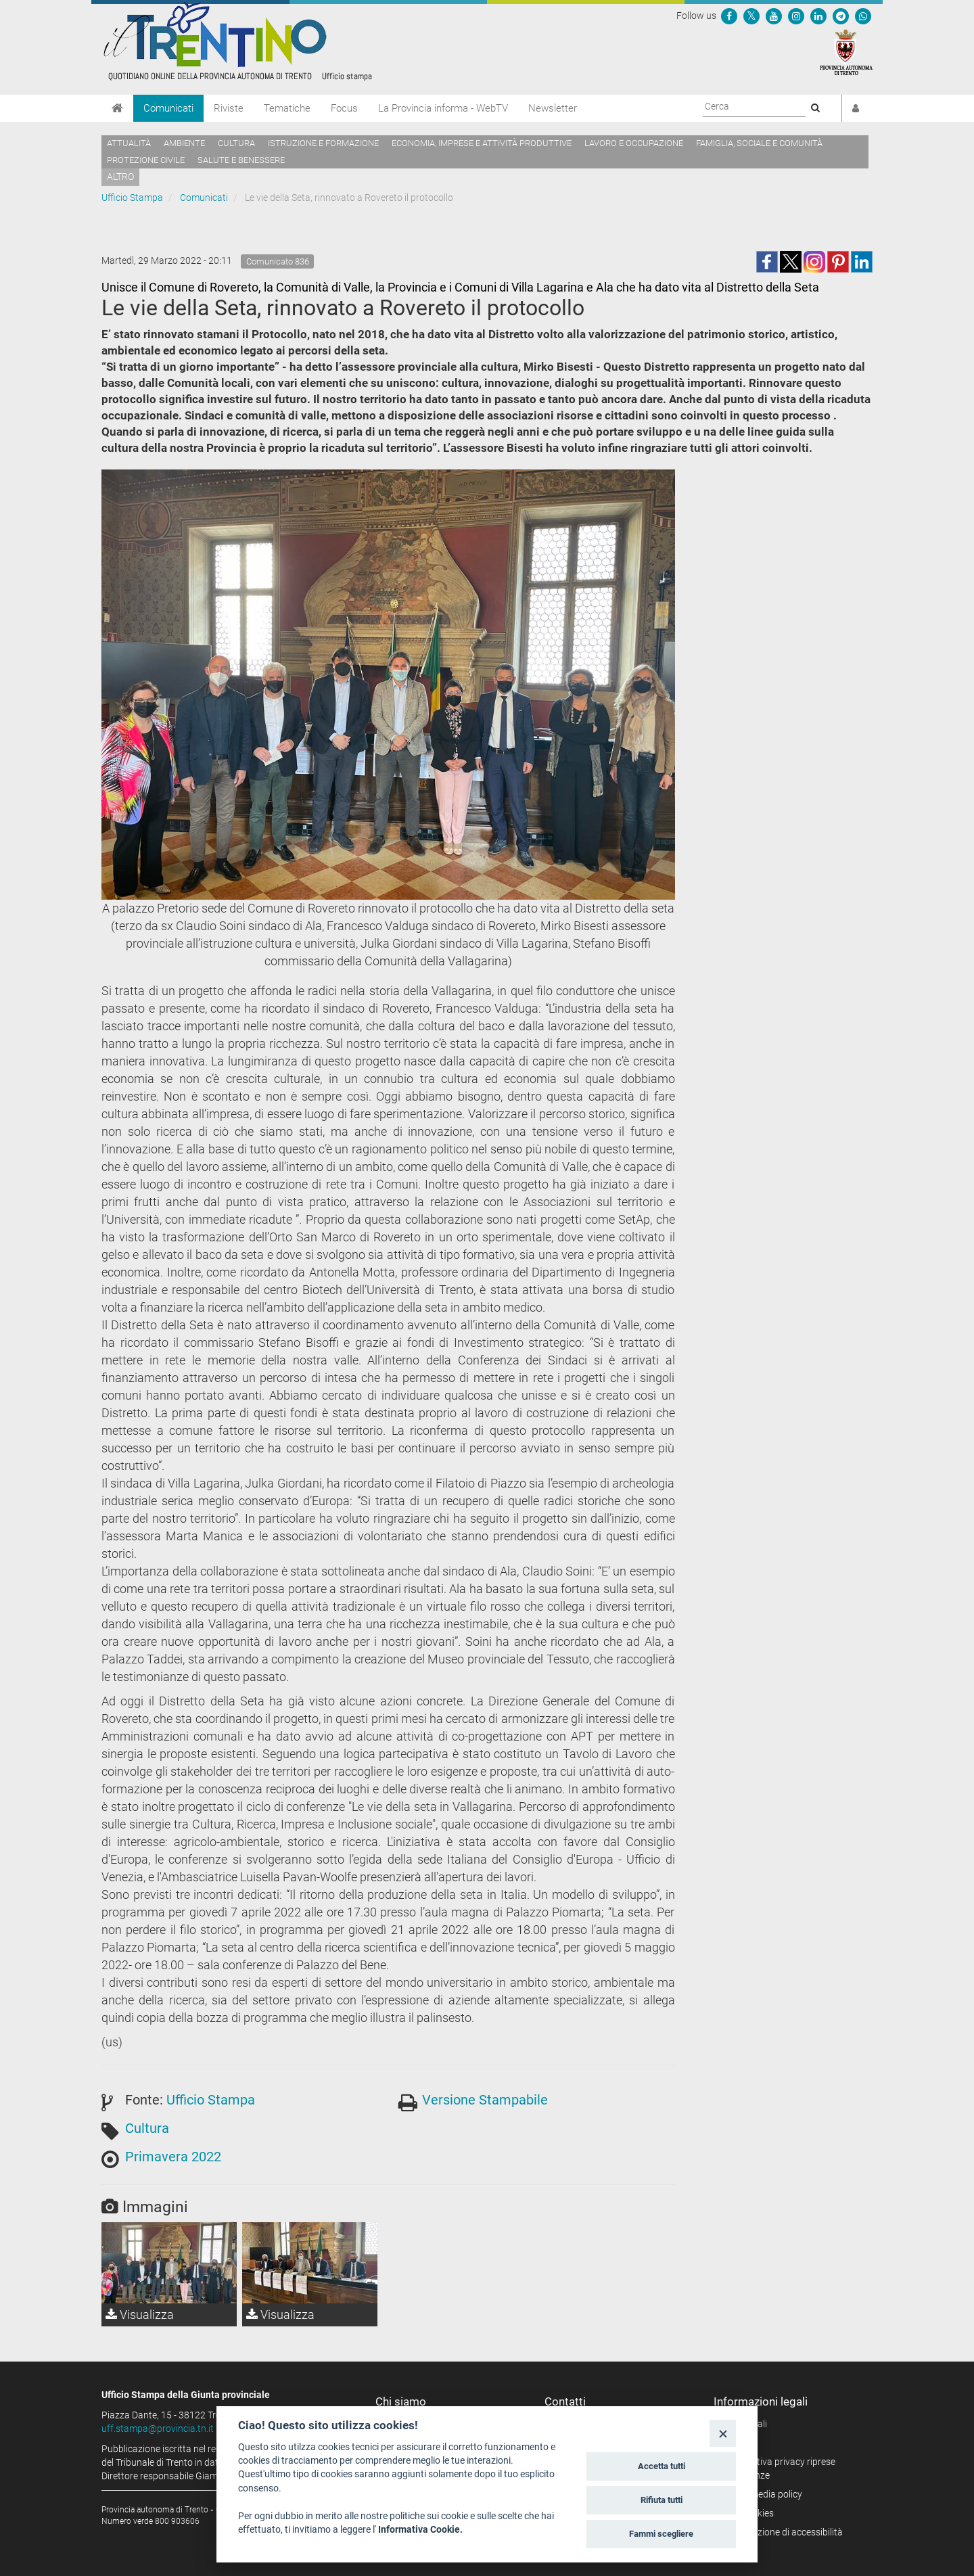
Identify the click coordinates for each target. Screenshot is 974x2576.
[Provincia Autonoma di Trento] (846, 51)
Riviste (229, 108)
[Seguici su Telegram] (840, 15)
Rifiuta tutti (661, 2500)
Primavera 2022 (173, 2156)
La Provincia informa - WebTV (443, 108)
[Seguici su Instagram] (796, 15)
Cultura (236, 143)
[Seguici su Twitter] (751, 15)
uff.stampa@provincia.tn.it (157, 2428)
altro (120, 176)
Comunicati (168, 108)
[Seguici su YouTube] (773, 15)
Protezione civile (146, 160)
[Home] (117, 108)
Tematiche (287, 108)
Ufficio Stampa (132, 197)
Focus (344, 108)
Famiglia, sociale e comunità (759, 143)
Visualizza (140, 2314)
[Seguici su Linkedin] (818, 15)
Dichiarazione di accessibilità (783, 2532)
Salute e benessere (241, 160)
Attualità (129, 143)
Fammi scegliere (661, 2534)
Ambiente (184, 143)
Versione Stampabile (485, 2100)
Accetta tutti (661, 2466)
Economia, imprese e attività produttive (482, 143)
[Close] (723, 2433)
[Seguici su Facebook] (729, 15)
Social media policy (762, 2494)
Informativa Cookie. (420, 2529)
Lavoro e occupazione (633, 143)
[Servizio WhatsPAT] (863, 15)
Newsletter (552, 108)
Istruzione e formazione (323, 143)
